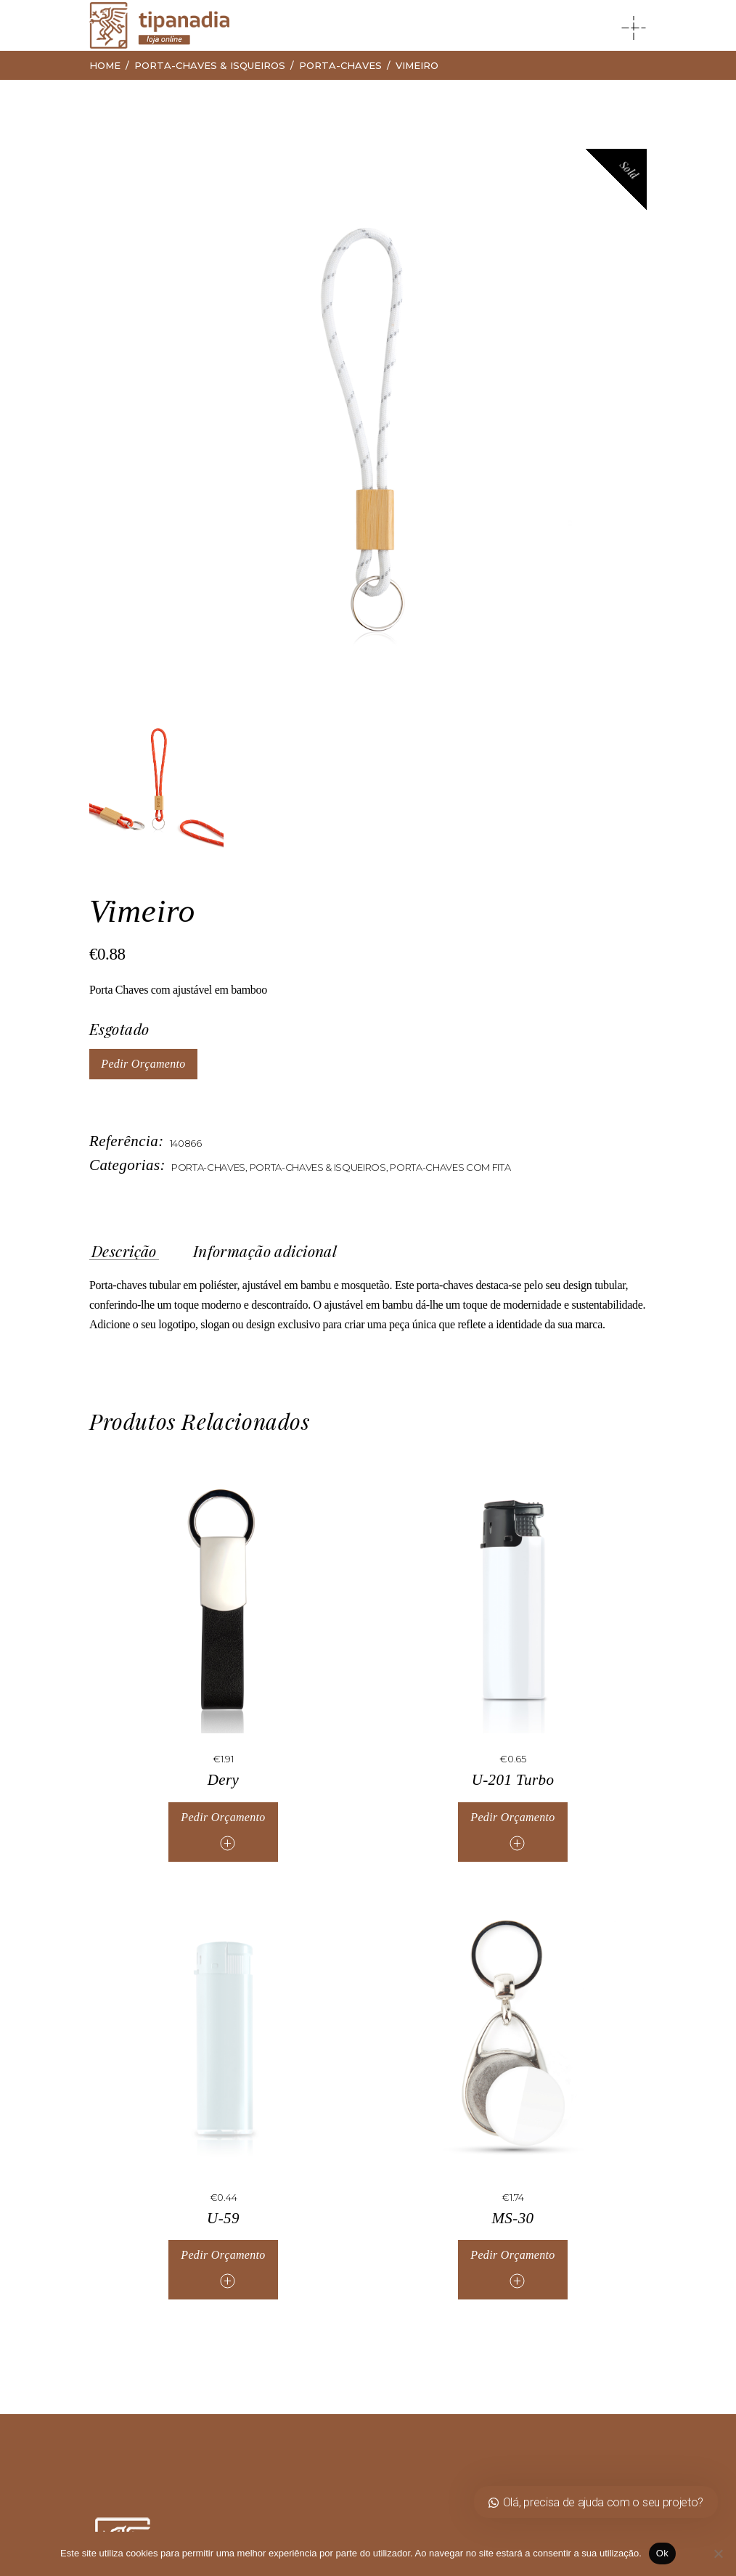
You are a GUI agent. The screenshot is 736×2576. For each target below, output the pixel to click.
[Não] (718, 2553)
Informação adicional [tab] (265, 1251)
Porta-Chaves (208, 1167)
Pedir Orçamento (143, 1064)
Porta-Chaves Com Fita (450, 1167)
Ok (662, 2553)
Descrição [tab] (124, 1251)
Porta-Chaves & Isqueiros (318, 1167)
